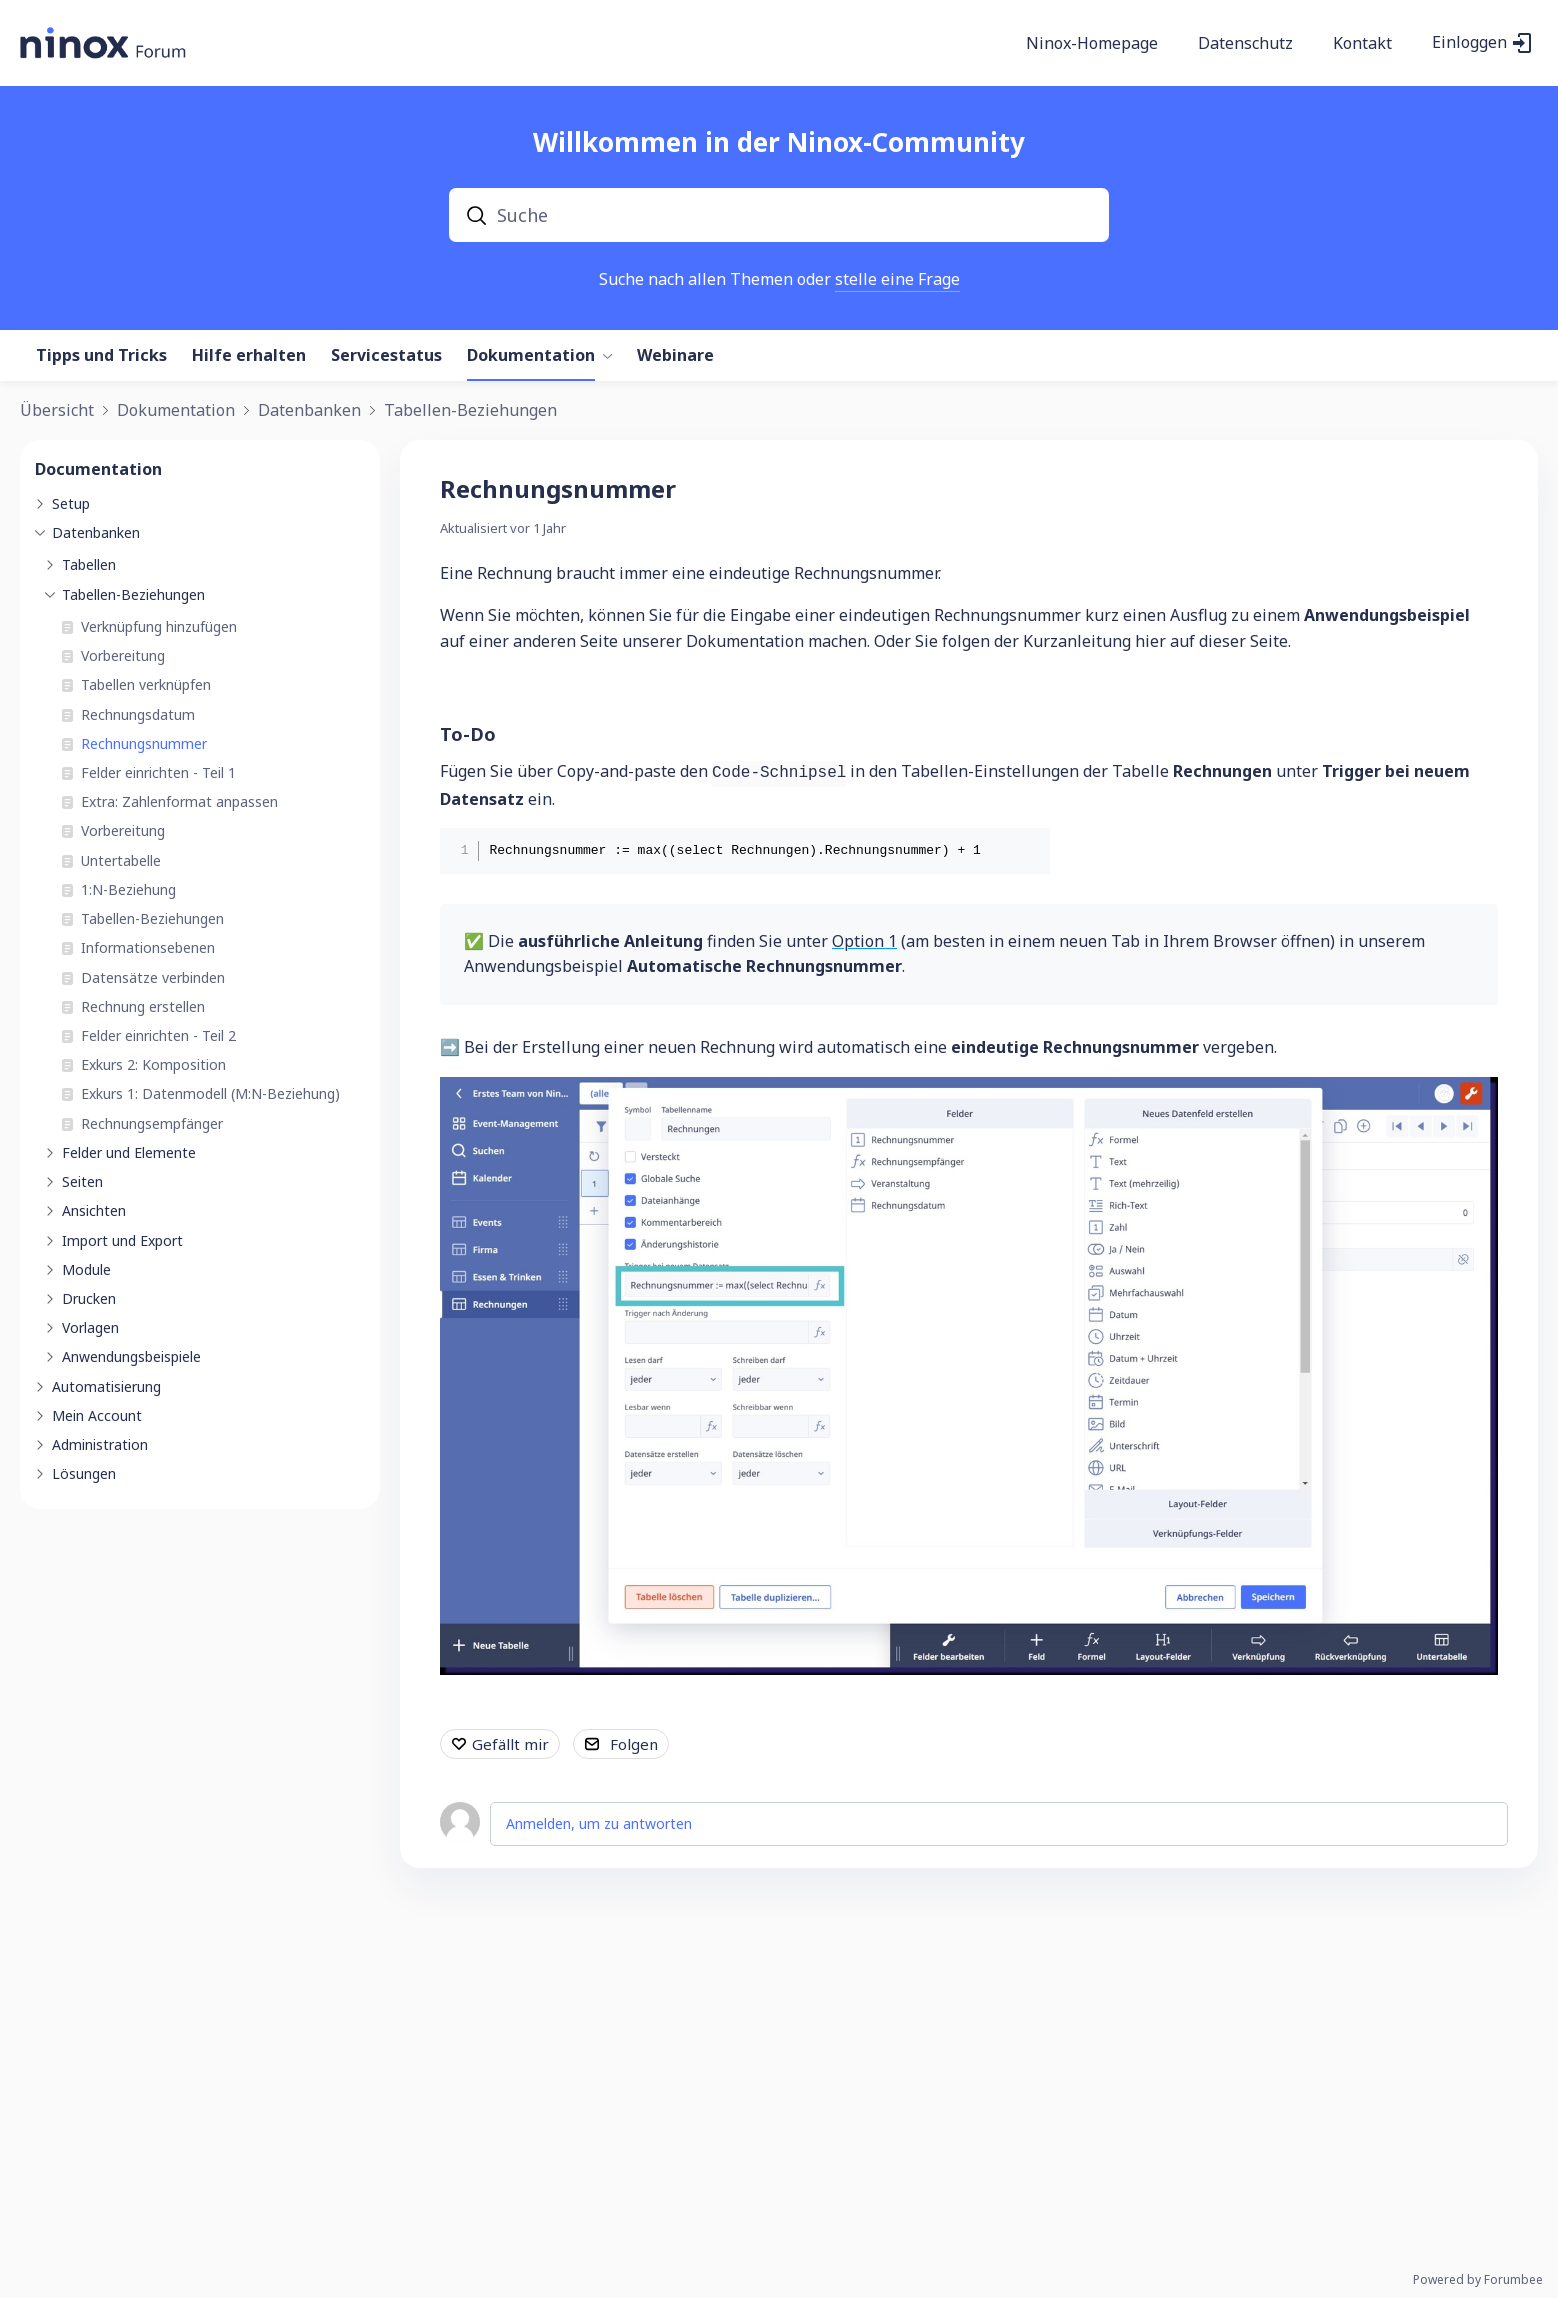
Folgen (634, 1744)
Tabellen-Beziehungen (470, 411)
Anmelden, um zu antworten (599, 1823)
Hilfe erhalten (249, 356)
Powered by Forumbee (1478, 2280)
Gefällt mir (510, 1744)
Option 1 (864, 941)
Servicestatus (386, 356)
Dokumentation (531, 356)
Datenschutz (1245, 44)
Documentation (98, 469)
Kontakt (1362, 44)
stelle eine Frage (897, 279)
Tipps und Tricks (101, 356)
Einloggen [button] (1469, 43)
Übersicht (57, 411)
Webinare (675, 356)
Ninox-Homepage (1092, 44)
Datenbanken (309, 411)
